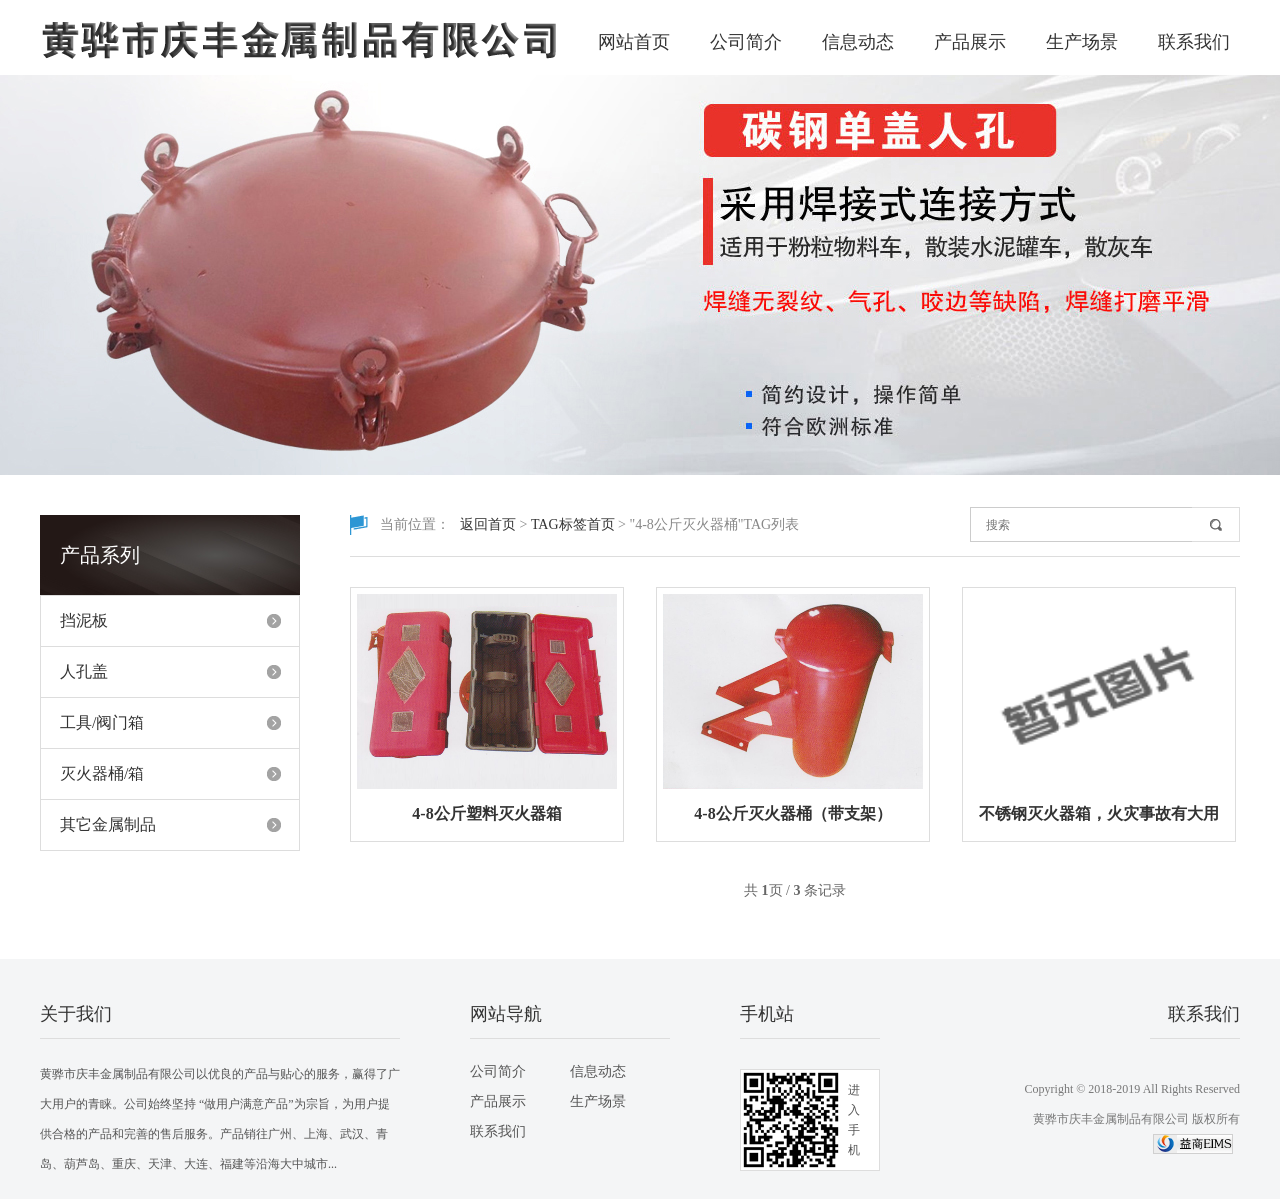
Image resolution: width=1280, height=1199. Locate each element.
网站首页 (634, 42)
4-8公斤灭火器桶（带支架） (792, 813)
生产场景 (1082, 42)
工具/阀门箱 (102, 722)
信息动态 (858, 42)
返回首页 (488, 524)
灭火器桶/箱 (102, 773)
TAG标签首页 (573, 524)
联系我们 (1194, 42)
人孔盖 (84, 671)
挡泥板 (84, 620)
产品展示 (970, 42)
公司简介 (746, 42)
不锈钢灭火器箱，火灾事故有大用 (1099, 813)
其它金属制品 (108, 824)
